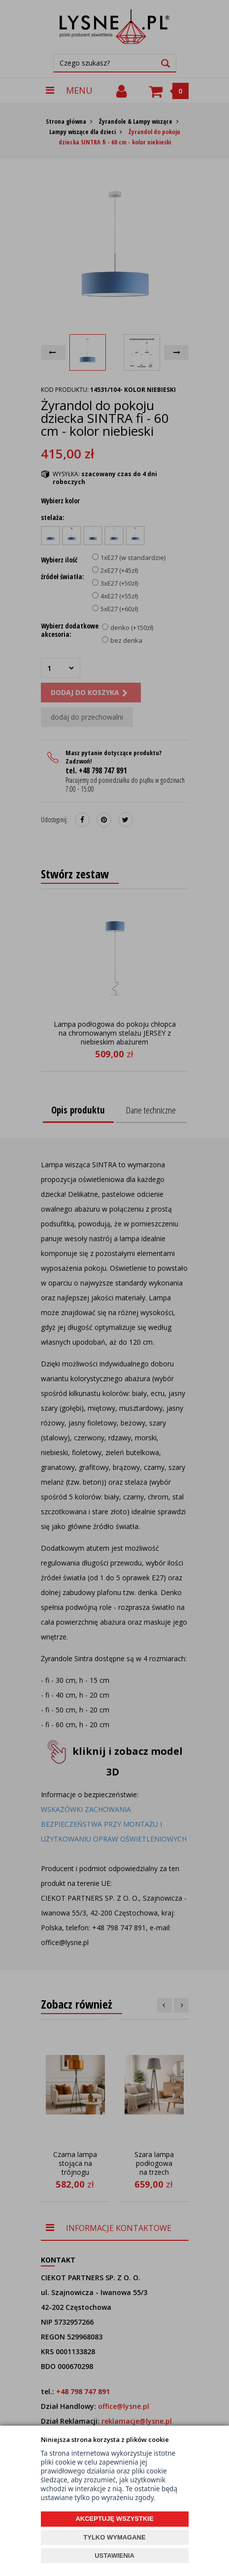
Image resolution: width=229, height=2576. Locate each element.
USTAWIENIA (114, 2555)
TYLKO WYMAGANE (114, 2537)
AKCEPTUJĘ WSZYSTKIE (114, 2518)
